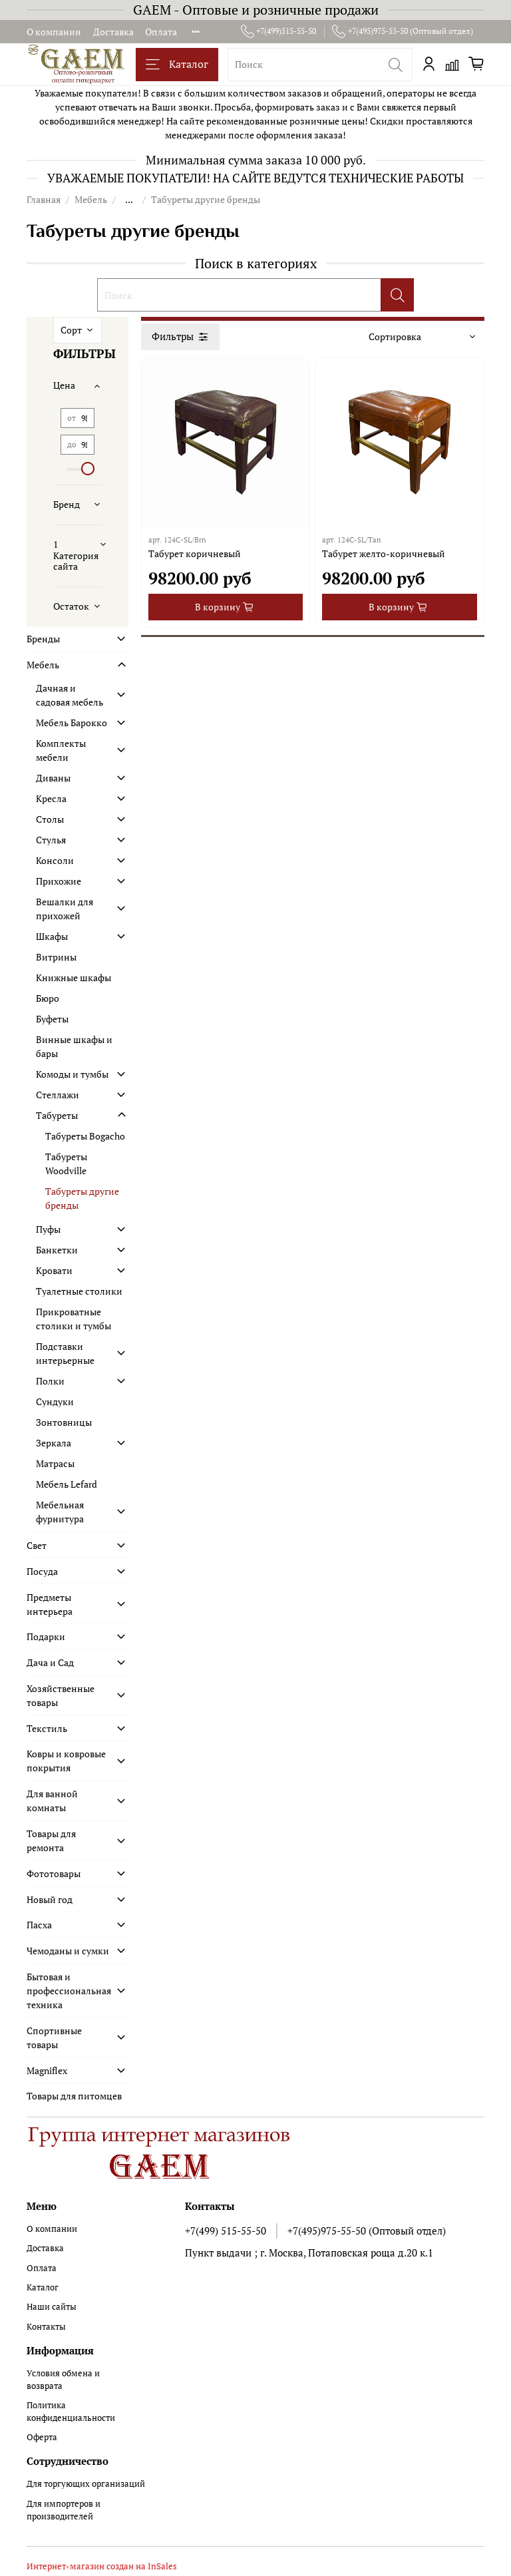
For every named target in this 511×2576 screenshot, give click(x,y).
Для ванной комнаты (52, 1800)
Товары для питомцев (74, 2095)
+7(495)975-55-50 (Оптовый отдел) (402, 31)
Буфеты (52, 1018)
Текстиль (47, 1728)
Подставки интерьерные (65, 1353)
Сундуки (55, 1401)
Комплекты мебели (61, 750)
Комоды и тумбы (72, 1074)
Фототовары (54, 1873)
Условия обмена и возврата (63, 2380)
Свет (37, 1545)
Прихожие (58, 881)
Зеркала (53, 1442)
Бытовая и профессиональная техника (68, 1990)
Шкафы (52, 936)
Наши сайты (52, 2306)
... (129, 199)
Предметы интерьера (50, 1604)
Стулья (51, 839)
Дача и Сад (50, 1662)
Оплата (161, 31)
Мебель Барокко (71, 722)
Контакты (46, 2326)
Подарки (46, 1636)
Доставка (113, 31)
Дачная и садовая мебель (69, 695)
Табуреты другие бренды (82, 1198)
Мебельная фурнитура (60, 1511)
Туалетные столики (79, 1291)
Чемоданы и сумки (68, 1950)
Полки (50, 1381)
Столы (50, 819)
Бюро (47, 998)
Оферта (42, 2437)
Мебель (91, 199)
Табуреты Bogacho (85, 1136)
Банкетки (57, 1249)
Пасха (39, 1924)
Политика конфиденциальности (71, 2412)
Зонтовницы (64, 1422)
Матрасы (55, 1463)
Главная (44, 199)
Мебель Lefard (66, 1484)
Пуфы (48, 1229)
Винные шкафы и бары (74, 1046)
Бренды (43, 638)
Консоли (55, 860)
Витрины (56, 957)
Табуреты (57, 1115)
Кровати (54, 1270)
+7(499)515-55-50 (279, 31)
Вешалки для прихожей (64, 908)
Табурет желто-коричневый (383, 553)
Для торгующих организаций (86, 2483)
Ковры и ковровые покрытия (66, 1760)
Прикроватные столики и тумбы (73, 1318)
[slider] (88, 469)
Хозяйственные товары (60, 1695)
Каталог (177, 64)
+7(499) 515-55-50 (225, 2230)
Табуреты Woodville (66, 1163)
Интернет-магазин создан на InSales (102, 2566)
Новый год (50, 1899)
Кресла (51, 798)
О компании (54, 31)
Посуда (42, 1571)
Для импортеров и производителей (63, 2510)
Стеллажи (57, 1094)
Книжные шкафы (73, 977)
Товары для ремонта (51, 1840)
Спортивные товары (54, 2037)
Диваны (53, 777)
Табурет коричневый (194, 553)
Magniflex (47, 2070)
